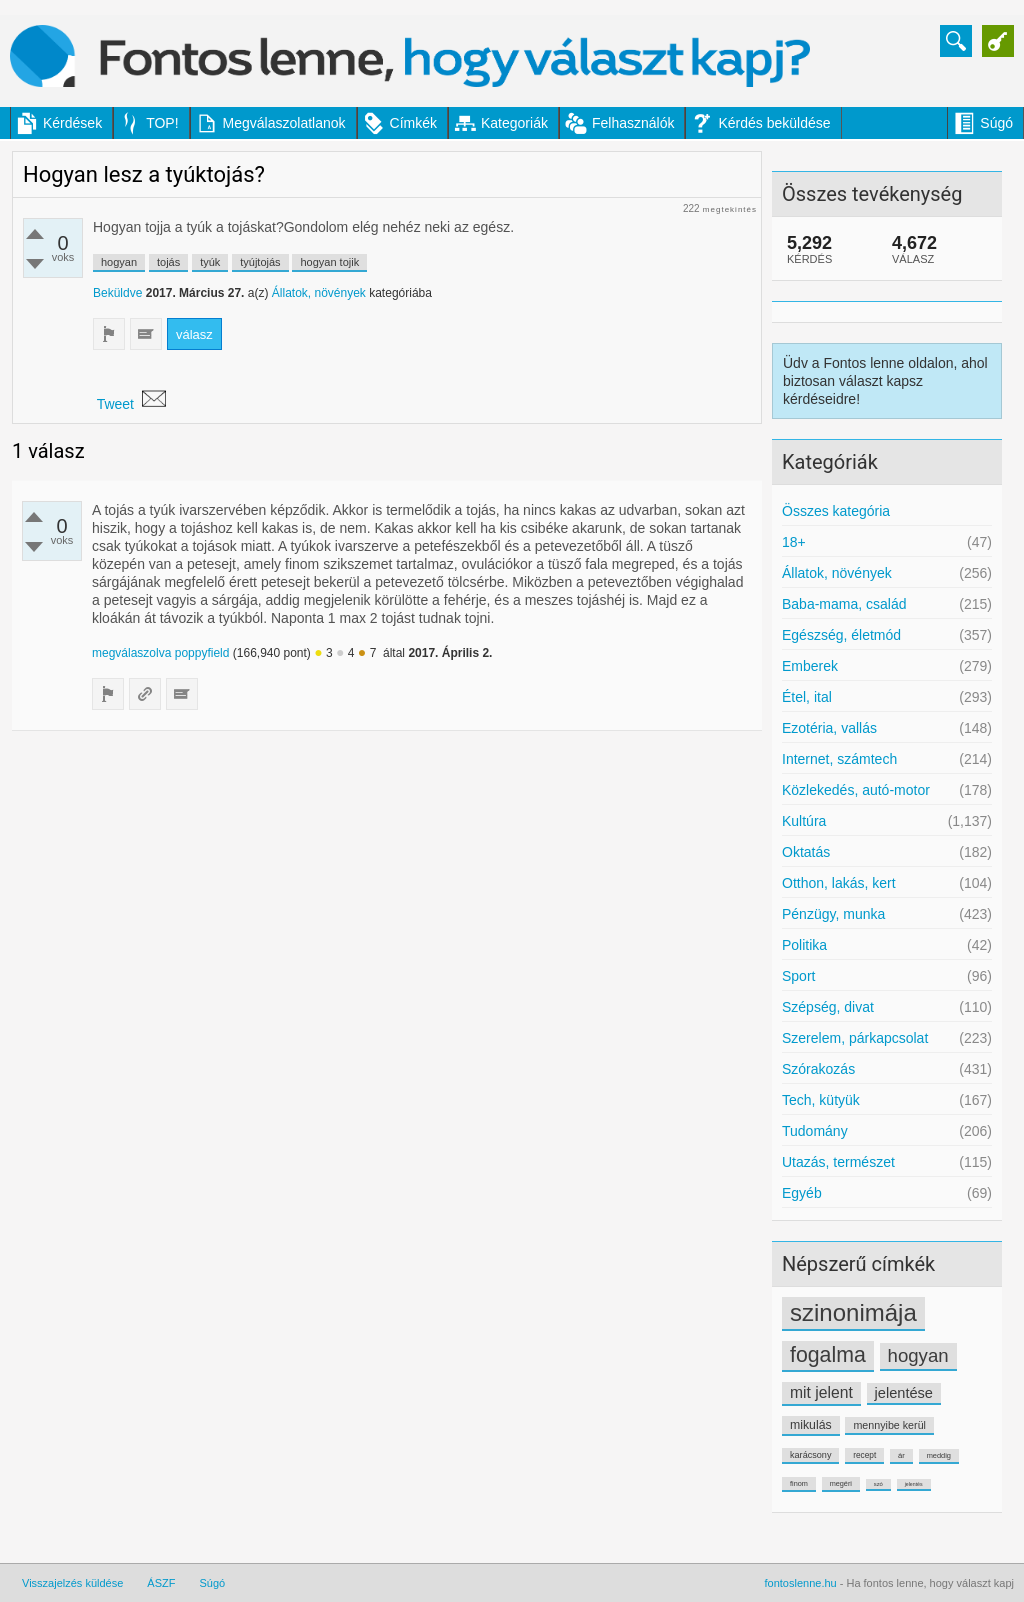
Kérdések (72, 123)
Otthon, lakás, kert (839, 883)
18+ (794, 542)
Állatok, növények (837, 573)
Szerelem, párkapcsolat (855, 1038)
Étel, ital (807, 697)
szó (878, 1484)
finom (799, 1483)
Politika (804, 945)
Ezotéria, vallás (829, 728)
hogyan (918, 1355)
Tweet (115, 404)
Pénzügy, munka (833, 914)
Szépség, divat (828, 1007)
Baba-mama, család (844, 604)
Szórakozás (818, 1069)
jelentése (904, 1393)
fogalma (828, 1355)
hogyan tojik (329, 262)
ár (901, 1455)
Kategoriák (514, 123)
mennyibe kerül (889, 1425)
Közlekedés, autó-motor (856, 790)
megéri (841, 1483)
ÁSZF (161, 1583)
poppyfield (202, 653)
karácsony (810, 1455)
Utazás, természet (838, 1162)
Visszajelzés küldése (72, 1583)
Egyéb (802, 1193)
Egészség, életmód (841, 635)
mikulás (811, 1425)
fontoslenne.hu (801, 1583)
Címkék (413, 123)
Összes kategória (836, 511)
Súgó (996, 123)
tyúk (210, 262)
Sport (798, 976)
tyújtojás (260, 262)
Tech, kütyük (821, 1100)
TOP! (162, 123)
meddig (939, 1455)
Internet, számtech (839, 759)
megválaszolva (131, 653)
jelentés (914, 1484)
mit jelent (821, 1392)
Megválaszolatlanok (284, 123)
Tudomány (815, 1131)
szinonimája (853, 1312)
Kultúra (804, 821)
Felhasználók (633, 123)
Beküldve (117, 293)
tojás (168, 262)
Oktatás (806, 852)
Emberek (810, 666)
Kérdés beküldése (774, 123)
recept (864, 1455)
